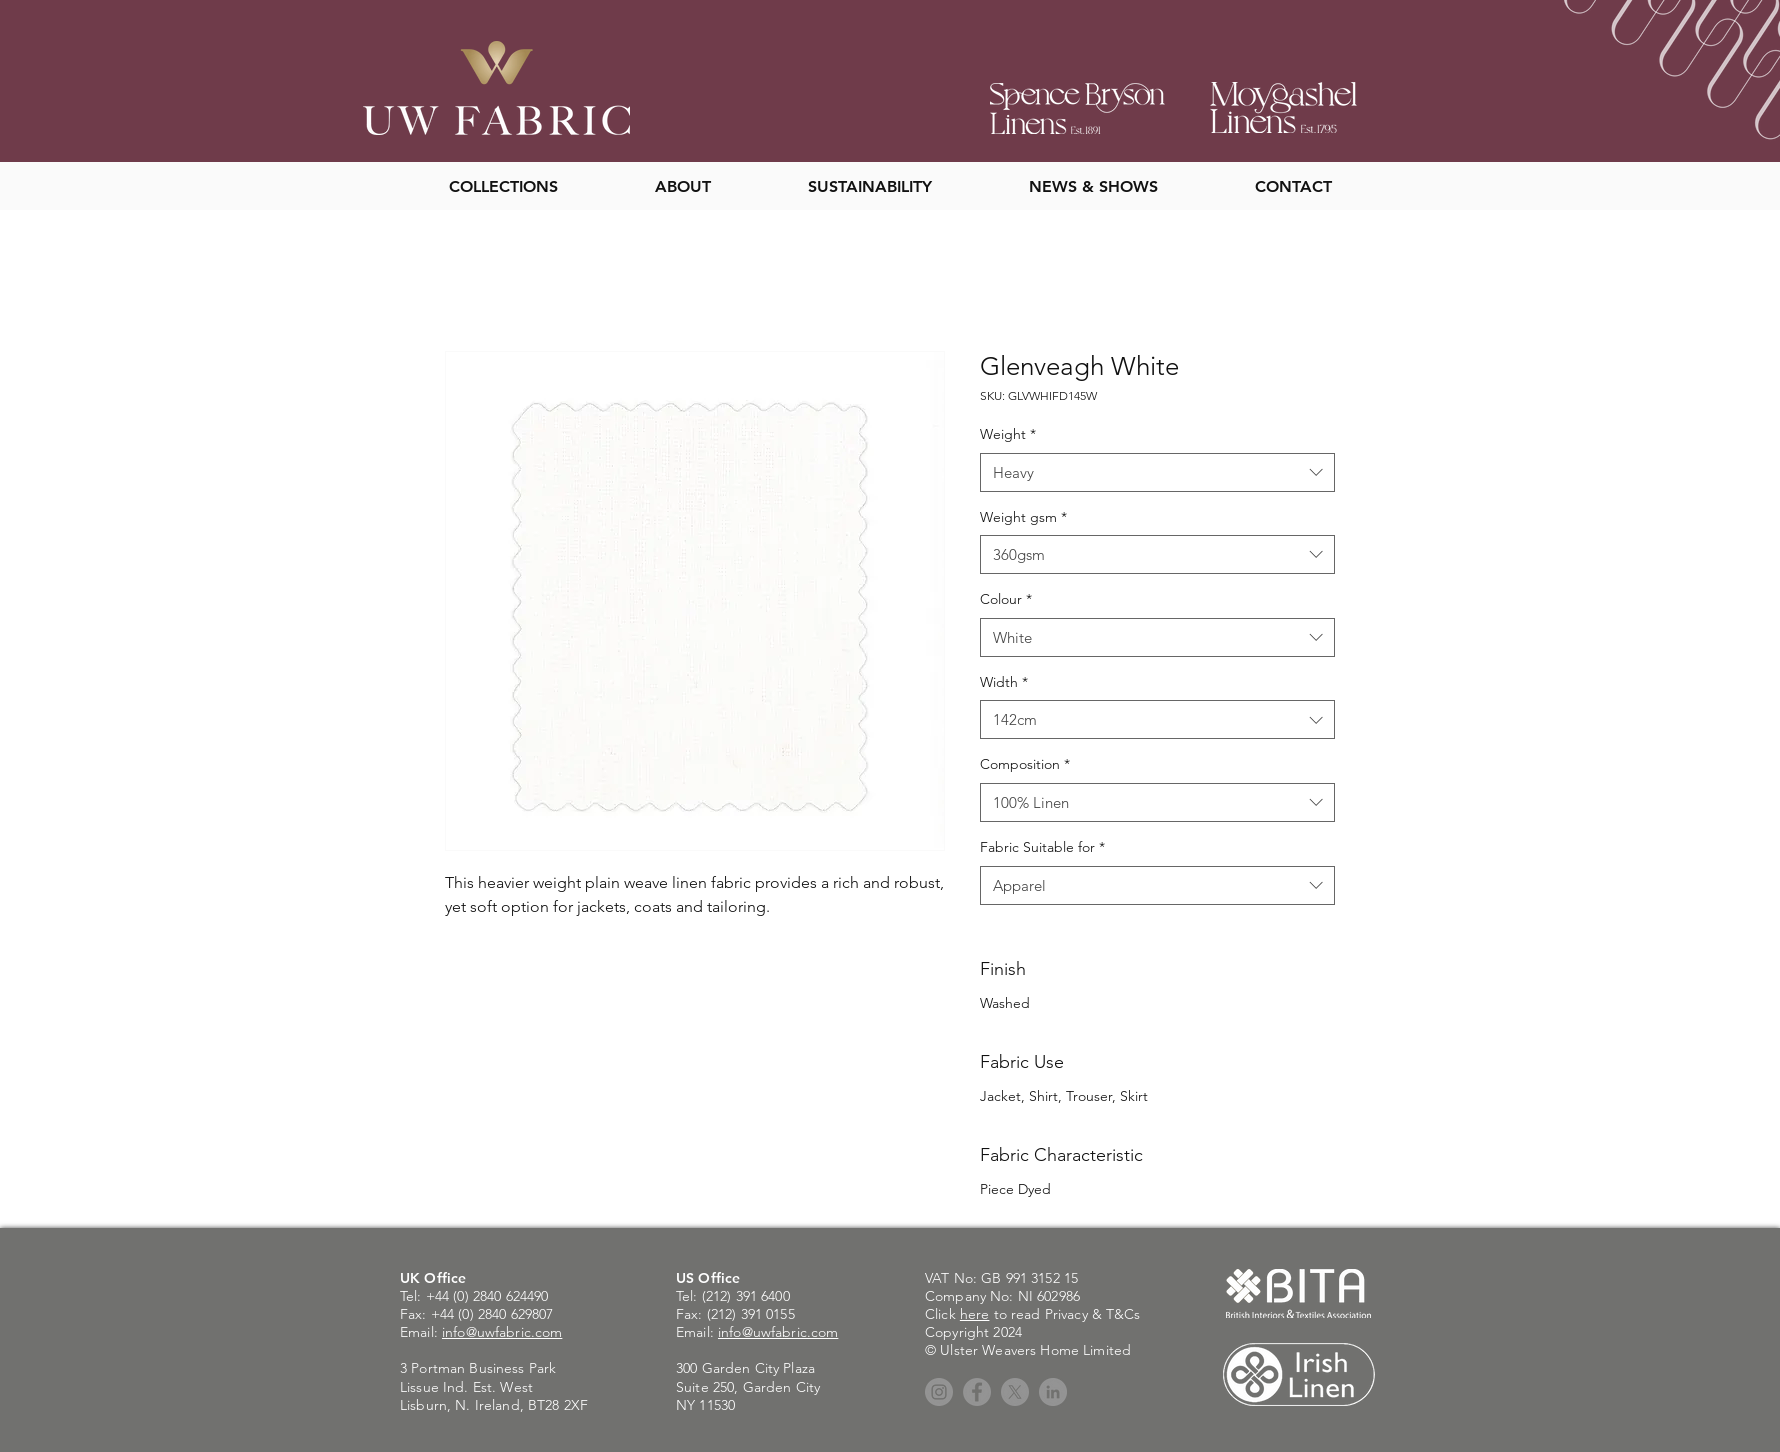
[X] (1015, 1392)
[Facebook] (977, 1392)
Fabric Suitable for (1042, 847)
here (975, 1314)
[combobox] (1157, 472)
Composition (1025, 764)
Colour (1006, 599)
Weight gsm (1023, 517)
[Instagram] (939, 1392)
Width (1004, 682)
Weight (1008, 434)
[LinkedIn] (1053, 1392)
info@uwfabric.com (502, 1332)
